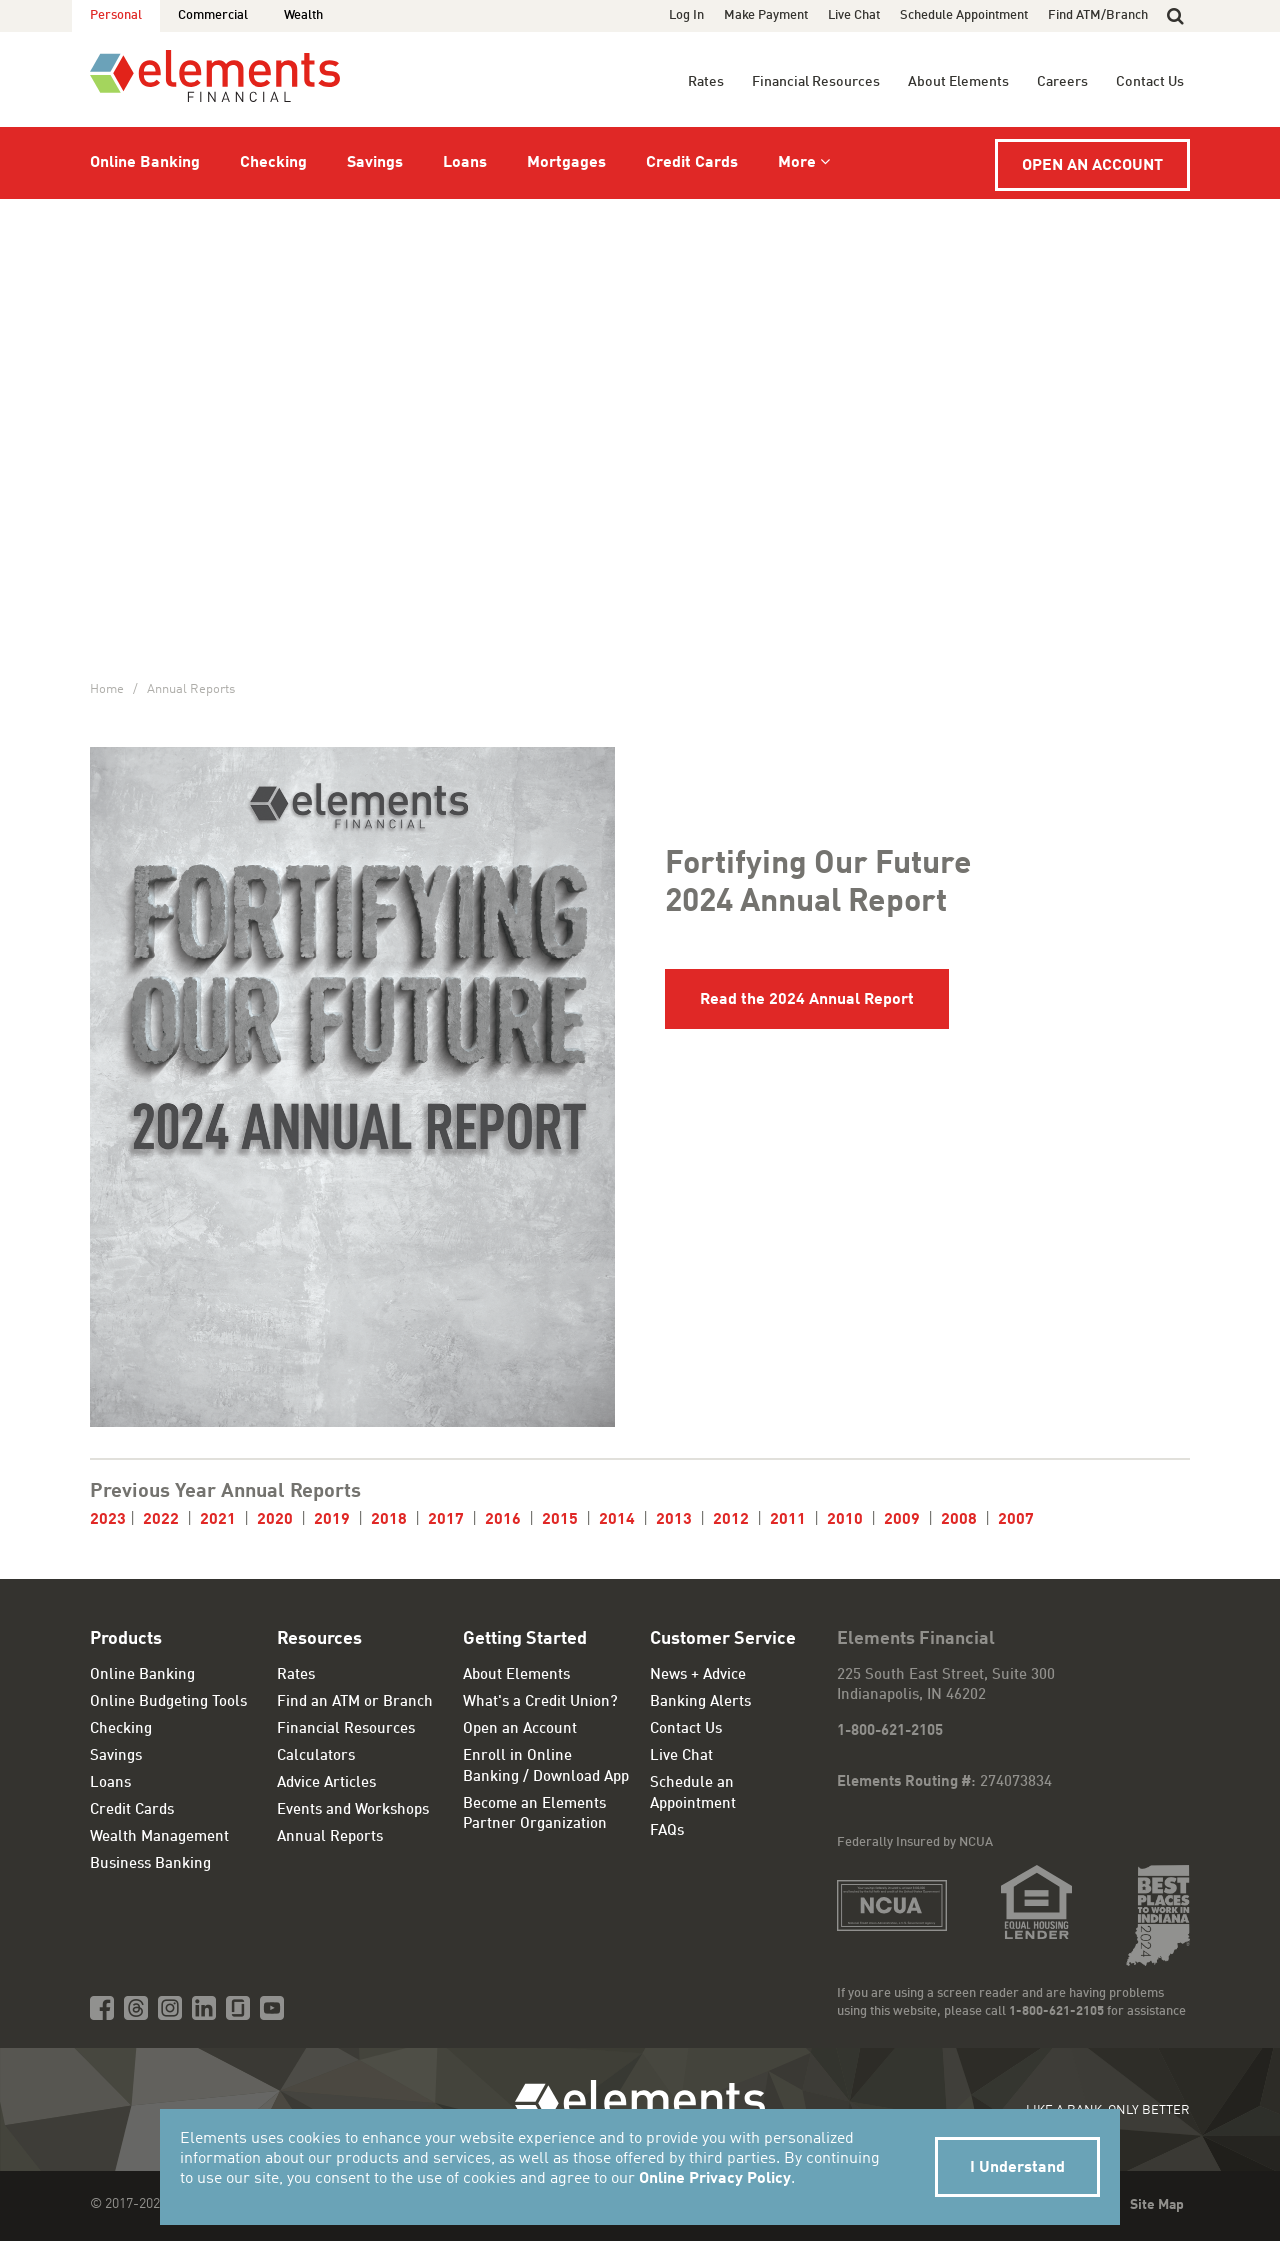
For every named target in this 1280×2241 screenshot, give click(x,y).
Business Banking (150, 1864)
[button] (1175, 16)
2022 (161, 1520)
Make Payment (766, 15)
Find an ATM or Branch (355, 1702)
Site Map (1157, 2205)
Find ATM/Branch (1098, 15)
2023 (108, 1520)
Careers (1062, 82)
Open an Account (1092, 166)
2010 (845, 1520)
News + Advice (698, 1675)
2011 (788, 1520)
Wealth (303, 15)
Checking (273, 163)
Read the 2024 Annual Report (807, 1000)
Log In (686, 15)
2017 (446, 1520)
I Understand (1017, 2168)
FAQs (667, 1831)
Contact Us (1150, 82)
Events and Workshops (353, 1810)
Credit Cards (692, 163)
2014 (617, 1520)
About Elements (958, 82)
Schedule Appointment (964, 15)
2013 (674, 1520)
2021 (218, 1520)
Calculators (316, 1756)
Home (107, 689)
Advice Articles (326, 1783)
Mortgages (566, 163)
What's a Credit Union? (540, 1702)
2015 (560, 1520)
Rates (706, 82)
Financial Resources (816, 82)
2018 (389, 1520)
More (797, 163)
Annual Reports (191, 689)
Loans (465, 163)
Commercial (213, 15)
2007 (1016, 1520)
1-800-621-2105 (890, 1731)
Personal (116, 15)
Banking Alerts (700, 1702)
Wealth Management (159, 1837)
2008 (961, 1520)
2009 (902, 1520)
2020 (275, 1520)
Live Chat (854, 15)
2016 (505, 1520)
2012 (731, 1520)
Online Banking (145, 163)
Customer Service (723, 1639)
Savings (375, 163)
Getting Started (525, 1639)
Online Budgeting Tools (168, 1702)
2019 (332, 1520)
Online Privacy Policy (715, 2179)
